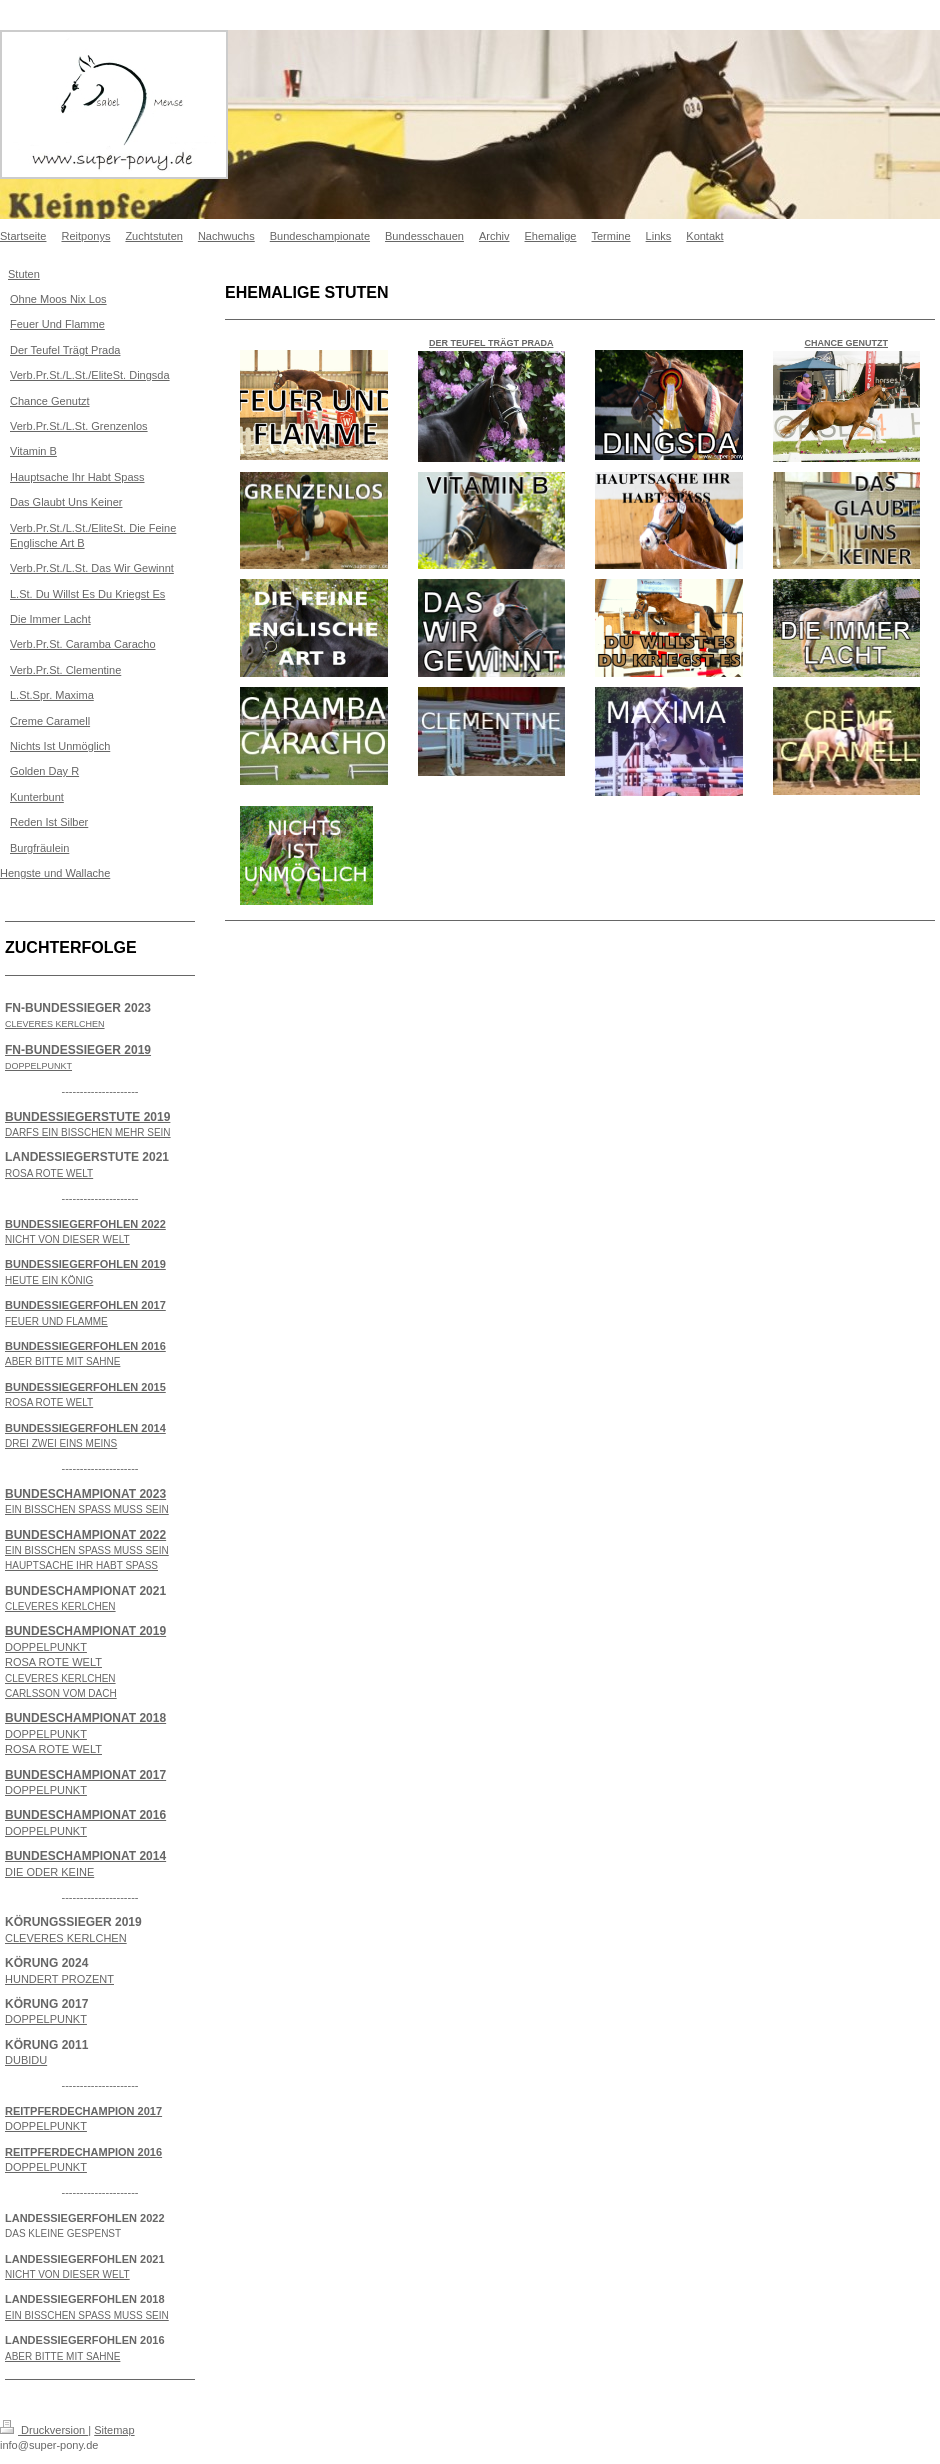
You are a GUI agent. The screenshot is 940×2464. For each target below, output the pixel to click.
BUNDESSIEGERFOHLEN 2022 (85, 1224)
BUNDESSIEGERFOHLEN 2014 (85, 1428)
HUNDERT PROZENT (59, 1979)
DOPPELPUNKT (46, 1647)
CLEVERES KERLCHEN (66, 1938)
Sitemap (114, 2430)
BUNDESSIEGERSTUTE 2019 (87, 1117)
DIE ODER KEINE (49, 1872)
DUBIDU (26, 2060)
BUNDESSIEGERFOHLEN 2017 (85, 1305)
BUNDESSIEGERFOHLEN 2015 (85, 1387)
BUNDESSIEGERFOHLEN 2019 (85, 1264)
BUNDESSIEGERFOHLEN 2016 (85, 1346)
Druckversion (44, 2430)
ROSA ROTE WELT (53, 1662)
